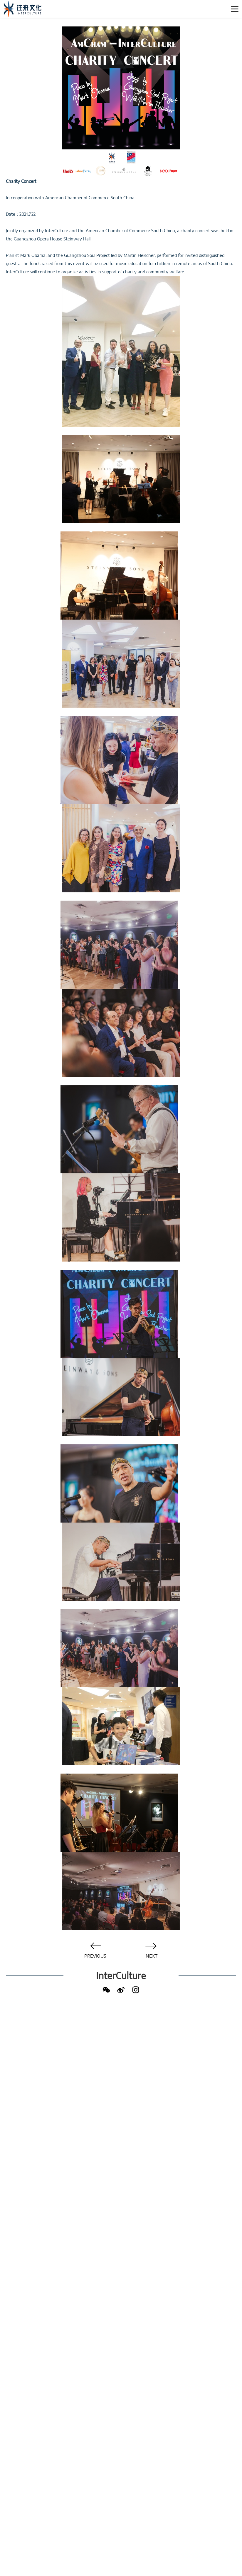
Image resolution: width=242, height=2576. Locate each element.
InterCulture (121, 1975)
